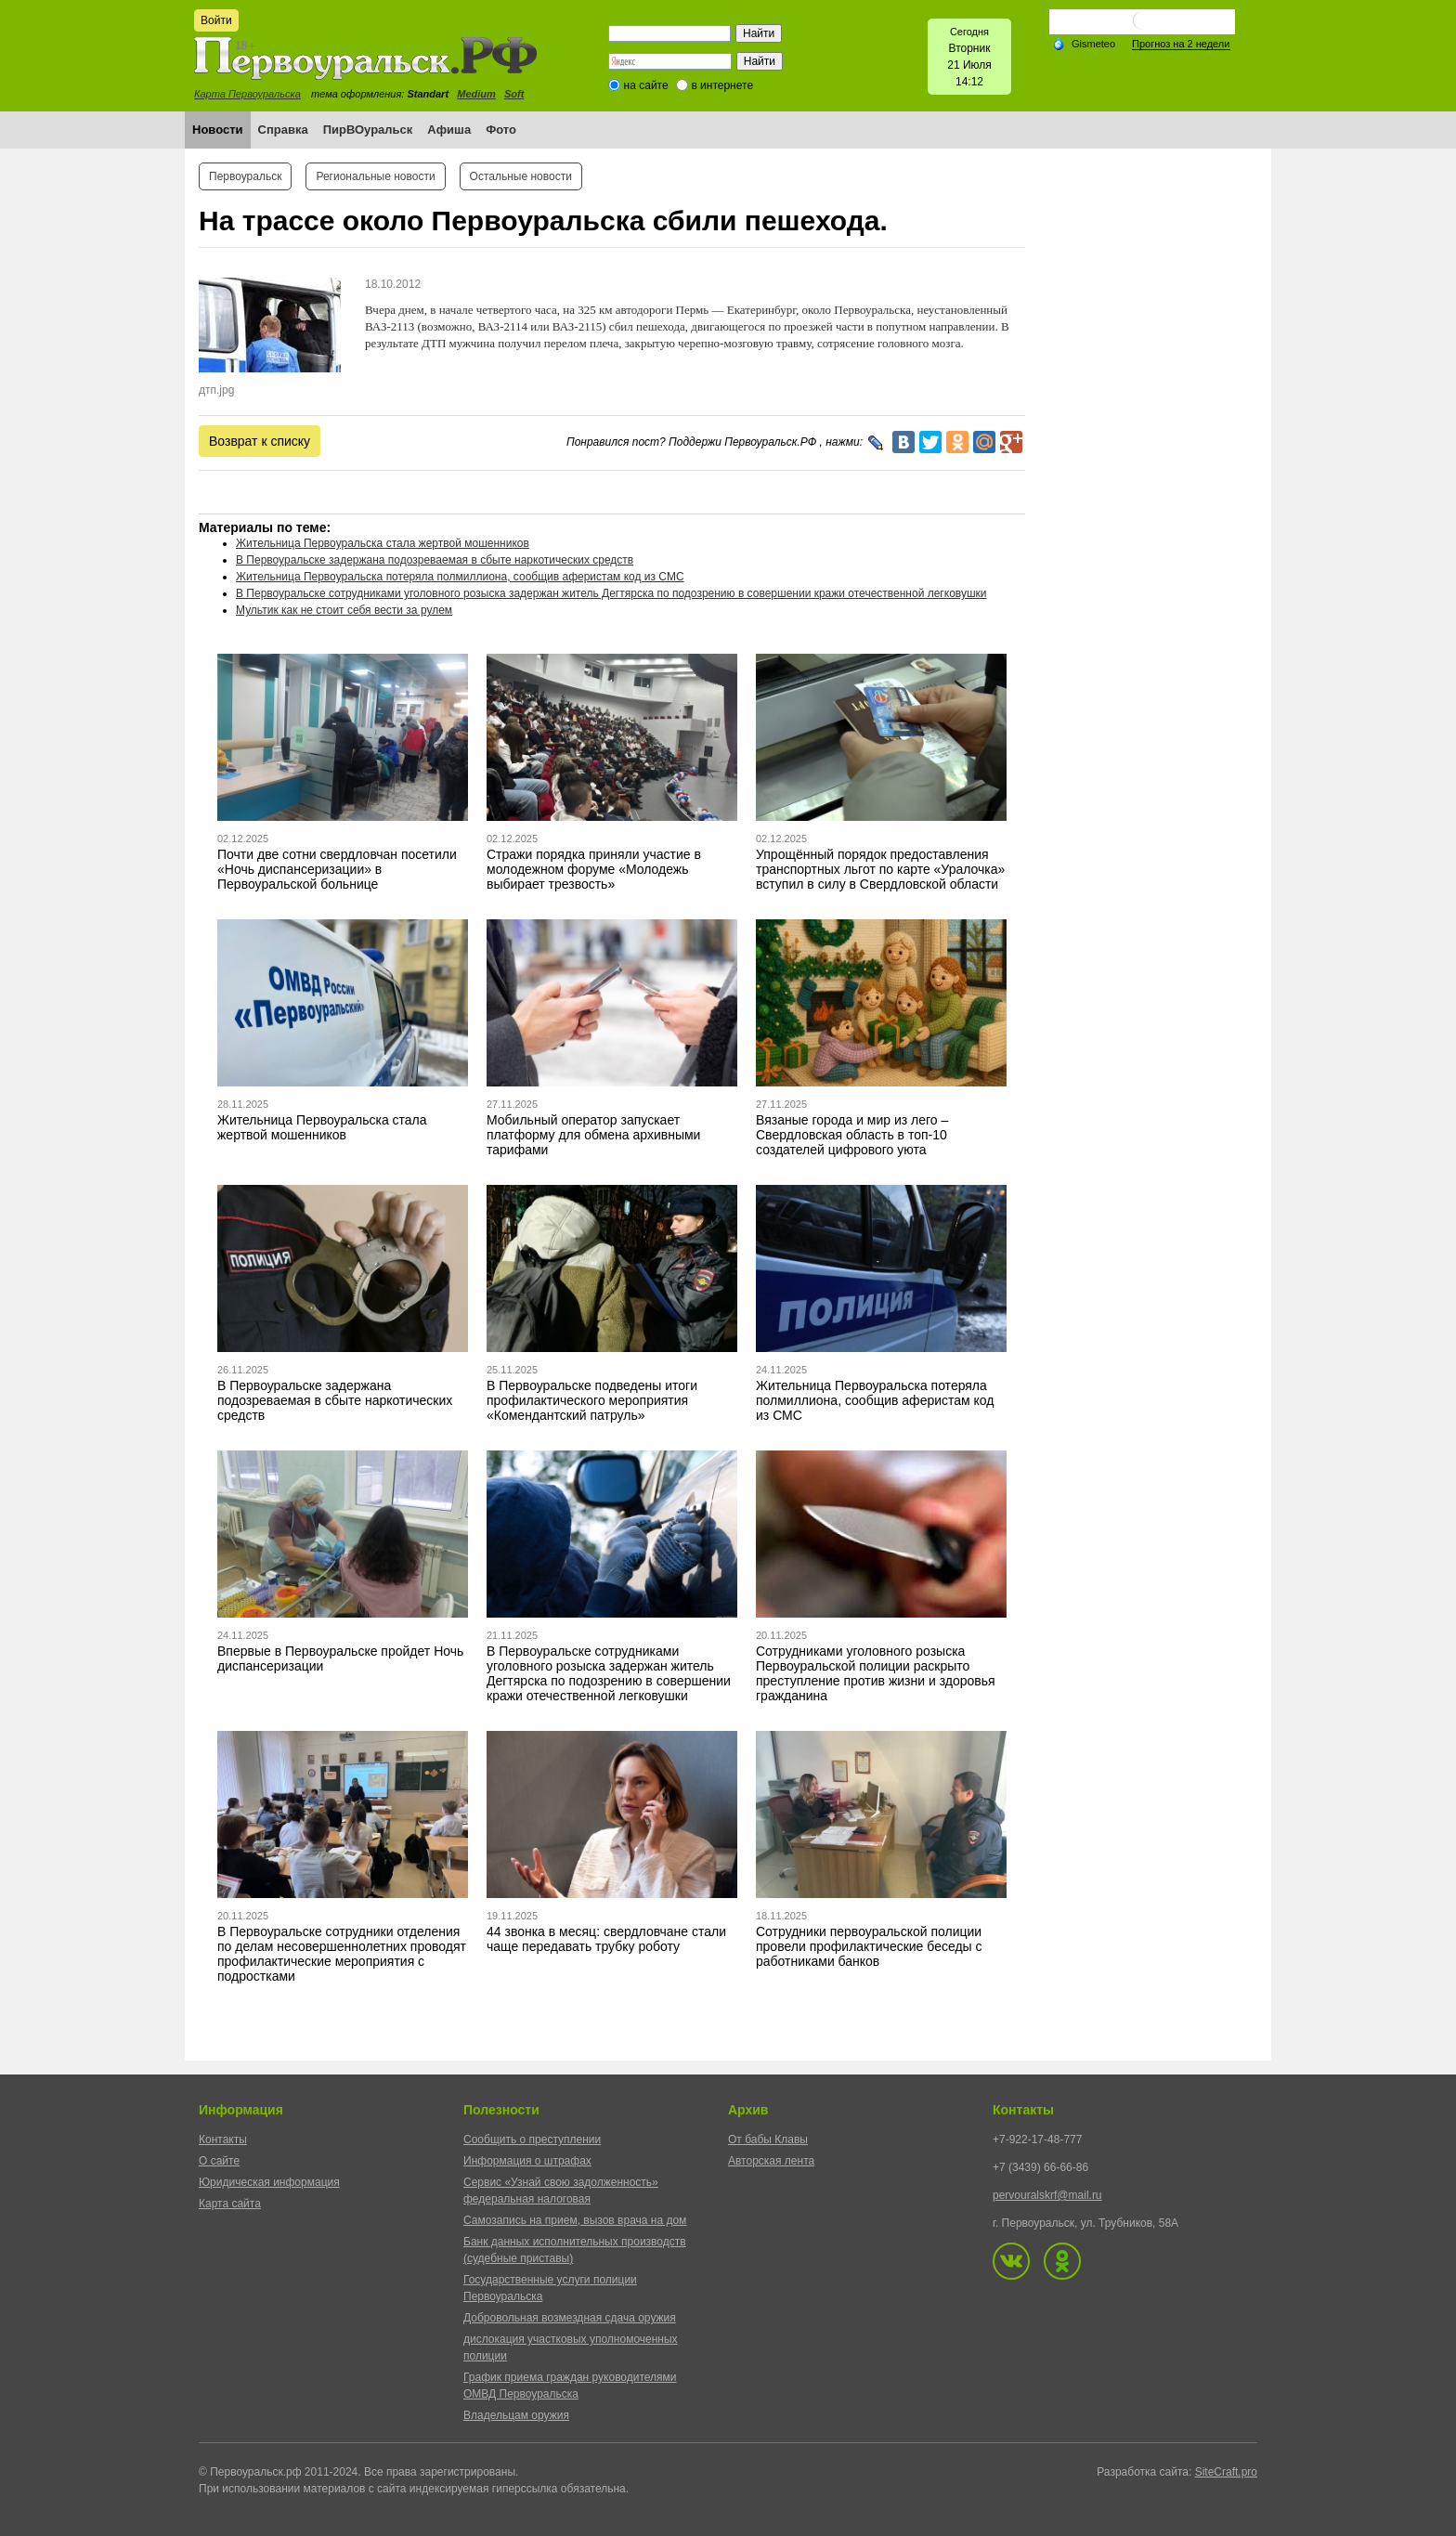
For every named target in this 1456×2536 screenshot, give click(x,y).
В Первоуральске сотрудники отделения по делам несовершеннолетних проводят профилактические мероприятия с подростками (341, 1953)
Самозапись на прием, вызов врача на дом (574, 2220)
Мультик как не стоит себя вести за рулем (344, 610)
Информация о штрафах (527, 2160)
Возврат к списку (259, 441)
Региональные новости (375, 176)
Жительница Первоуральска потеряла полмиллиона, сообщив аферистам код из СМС (460, 576)
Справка (283, 130)
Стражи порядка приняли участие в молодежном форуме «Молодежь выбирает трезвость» (594, 869)
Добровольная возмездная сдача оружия (569, 2317)
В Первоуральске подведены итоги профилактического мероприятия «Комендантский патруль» (592, 1400)
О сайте (219, 2160)
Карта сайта (230, 2203)
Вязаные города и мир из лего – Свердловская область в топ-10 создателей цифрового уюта (852, 1134)
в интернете (722, 85)
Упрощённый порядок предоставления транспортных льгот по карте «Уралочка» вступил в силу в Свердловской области (880, 869)
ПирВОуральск (368, 130)
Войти (216, 20)
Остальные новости (521, 176)
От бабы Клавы (768, 2139)
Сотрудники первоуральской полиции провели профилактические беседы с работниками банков (869, 1946)
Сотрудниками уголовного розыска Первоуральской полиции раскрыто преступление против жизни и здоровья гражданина (875, 1673)
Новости (217, 130)
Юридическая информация (269, 2182)
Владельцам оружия (516, 2415)
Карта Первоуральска (247, 93)
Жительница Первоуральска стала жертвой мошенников (382, 543)
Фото (501, 130)
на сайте (646, 85)
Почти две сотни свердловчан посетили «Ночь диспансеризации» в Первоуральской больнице (337, 869)
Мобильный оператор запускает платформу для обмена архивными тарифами (593, 1134)
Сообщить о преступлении (532, 2139)
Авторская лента (771, 2160)
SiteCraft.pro (1226, 2471)
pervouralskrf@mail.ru (1047, 2195)
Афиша (449, 130)
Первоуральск (245, 176)
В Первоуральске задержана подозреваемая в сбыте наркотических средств (434, 559)
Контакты (223, 2139)
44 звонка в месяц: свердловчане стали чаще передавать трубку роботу (606, 1939)
